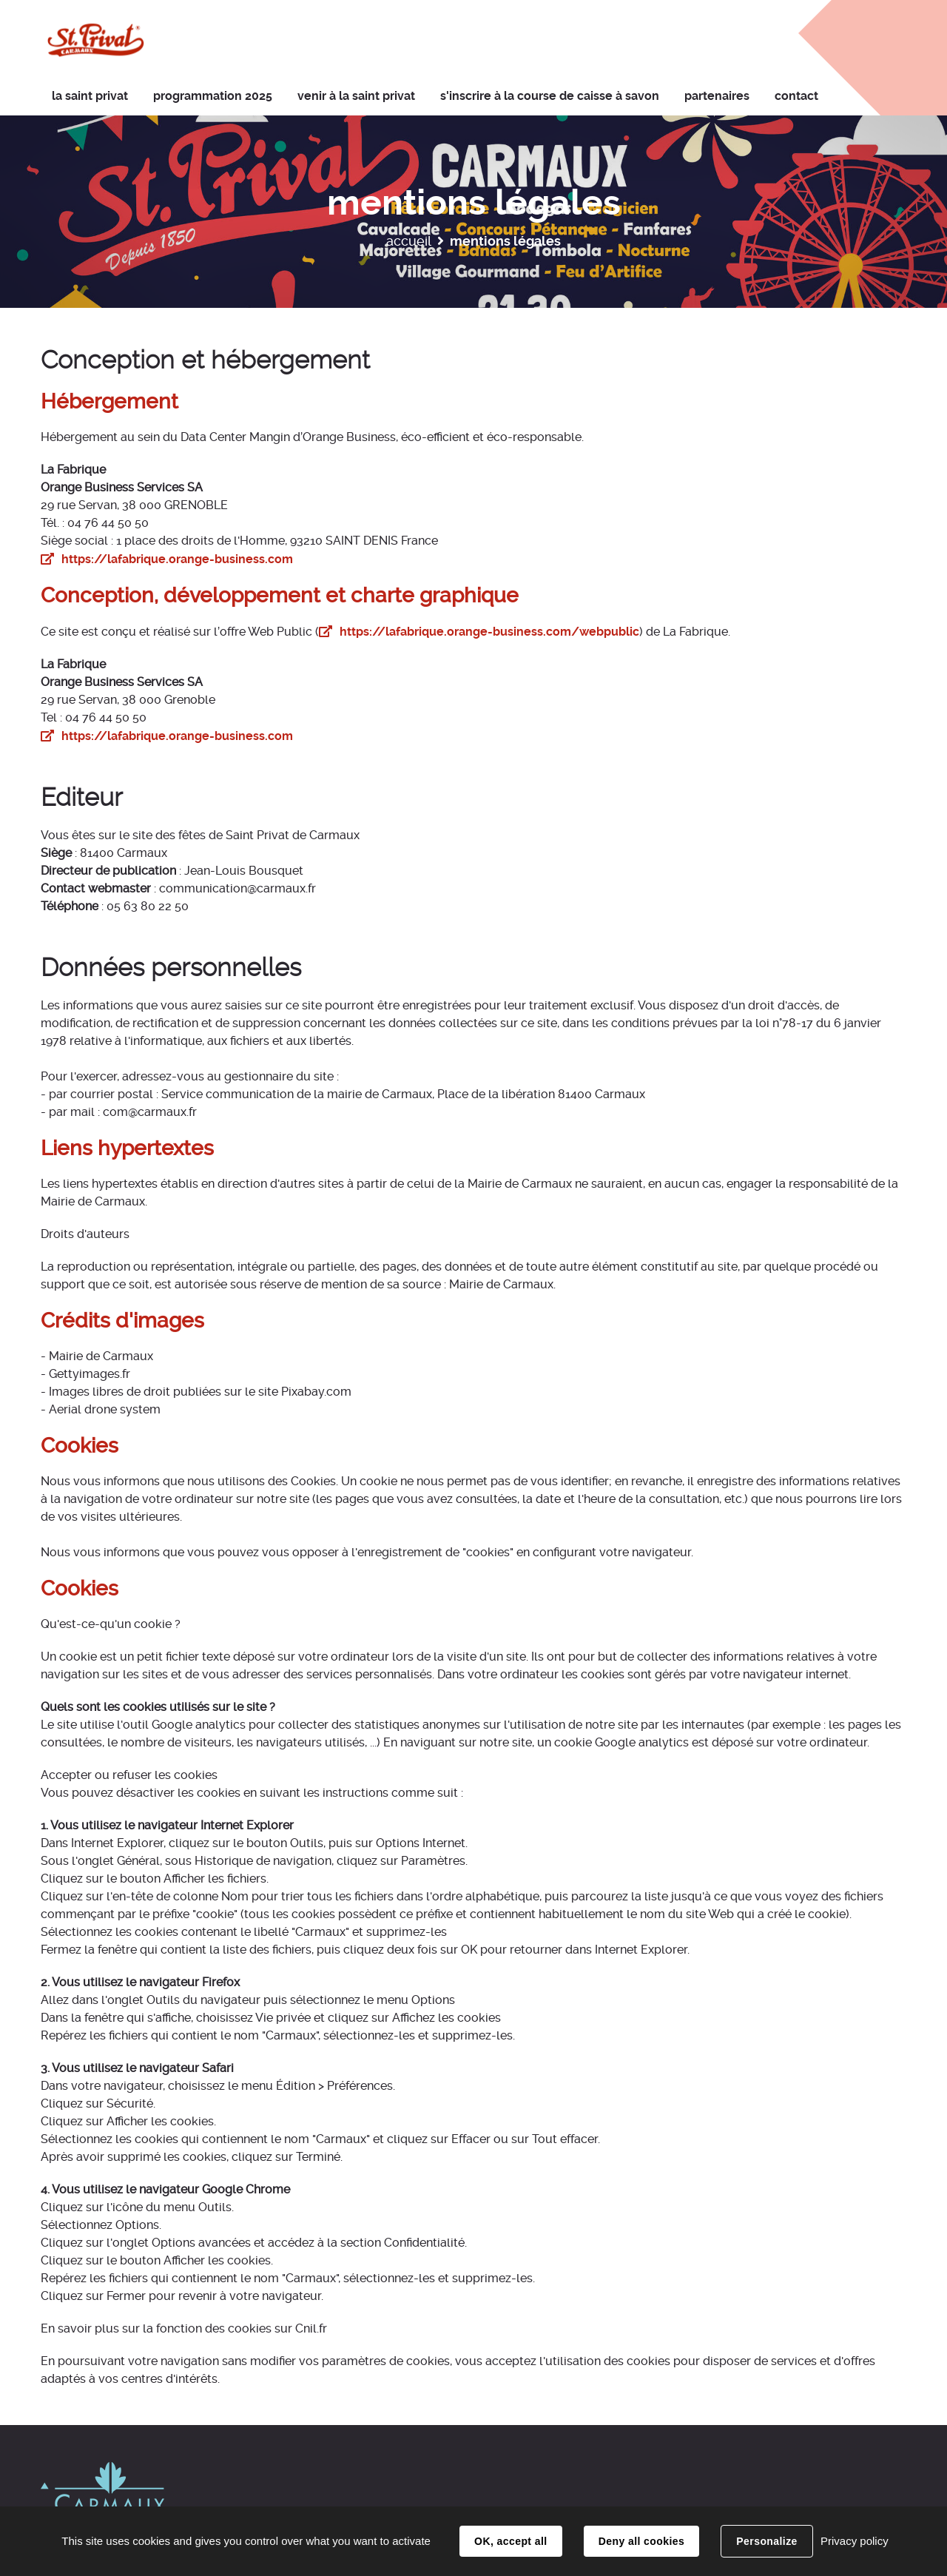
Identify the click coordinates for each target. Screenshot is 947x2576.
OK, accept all (510, 2541)
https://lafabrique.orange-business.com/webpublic (489, 632)
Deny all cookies (641, 2541)
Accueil (408, 241)
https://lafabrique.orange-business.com (177, 559)
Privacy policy (854, 2541)
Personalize (766, 2541)
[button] (356, 97)
